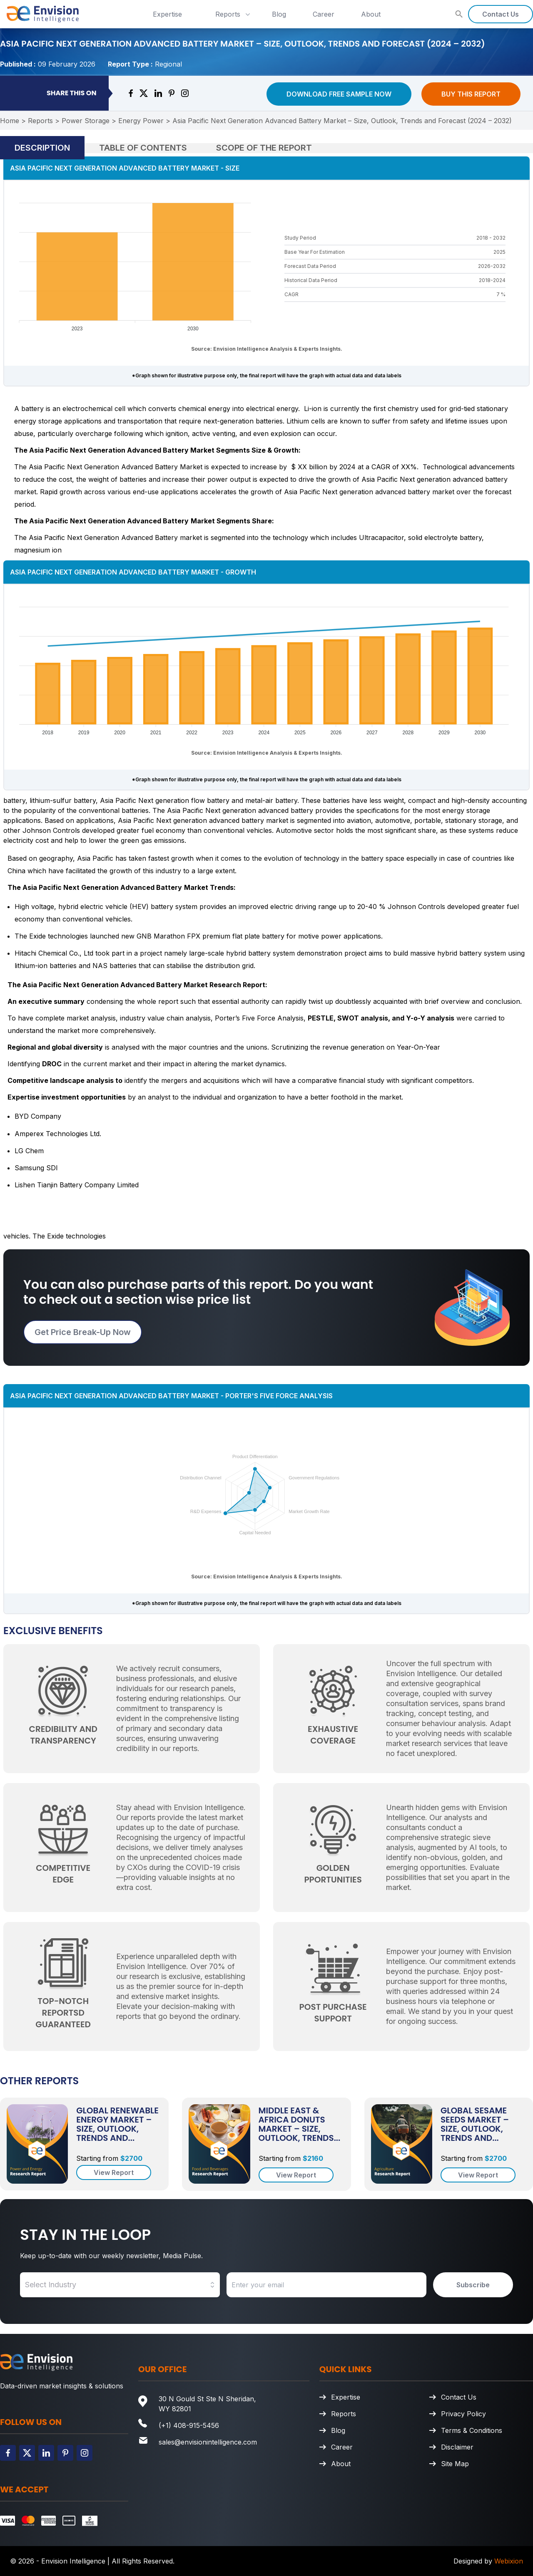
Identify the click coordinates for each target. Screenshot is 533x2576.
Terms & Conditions (471, 2430)
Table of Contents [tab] (143, 148)
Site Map (455, 2464)
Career (323, 14)
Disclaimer (457, 2447)
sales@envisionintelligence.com (208, 2442)
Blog (279, 14)
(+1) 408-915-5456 (189, 2425)
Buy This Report (471, 94)
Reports (233, 14)
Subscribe (473, 2285)
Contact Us (500, 14)
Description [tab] (42, 148)
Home (9, 120)
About (371, 14)
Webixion (508, 2561)
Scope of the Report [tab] (264, 148)
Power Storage (86, 120)
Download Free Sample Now (338, 94)
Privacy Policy (463, 2414)
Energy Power (141, 120)
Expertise (167, 14)
